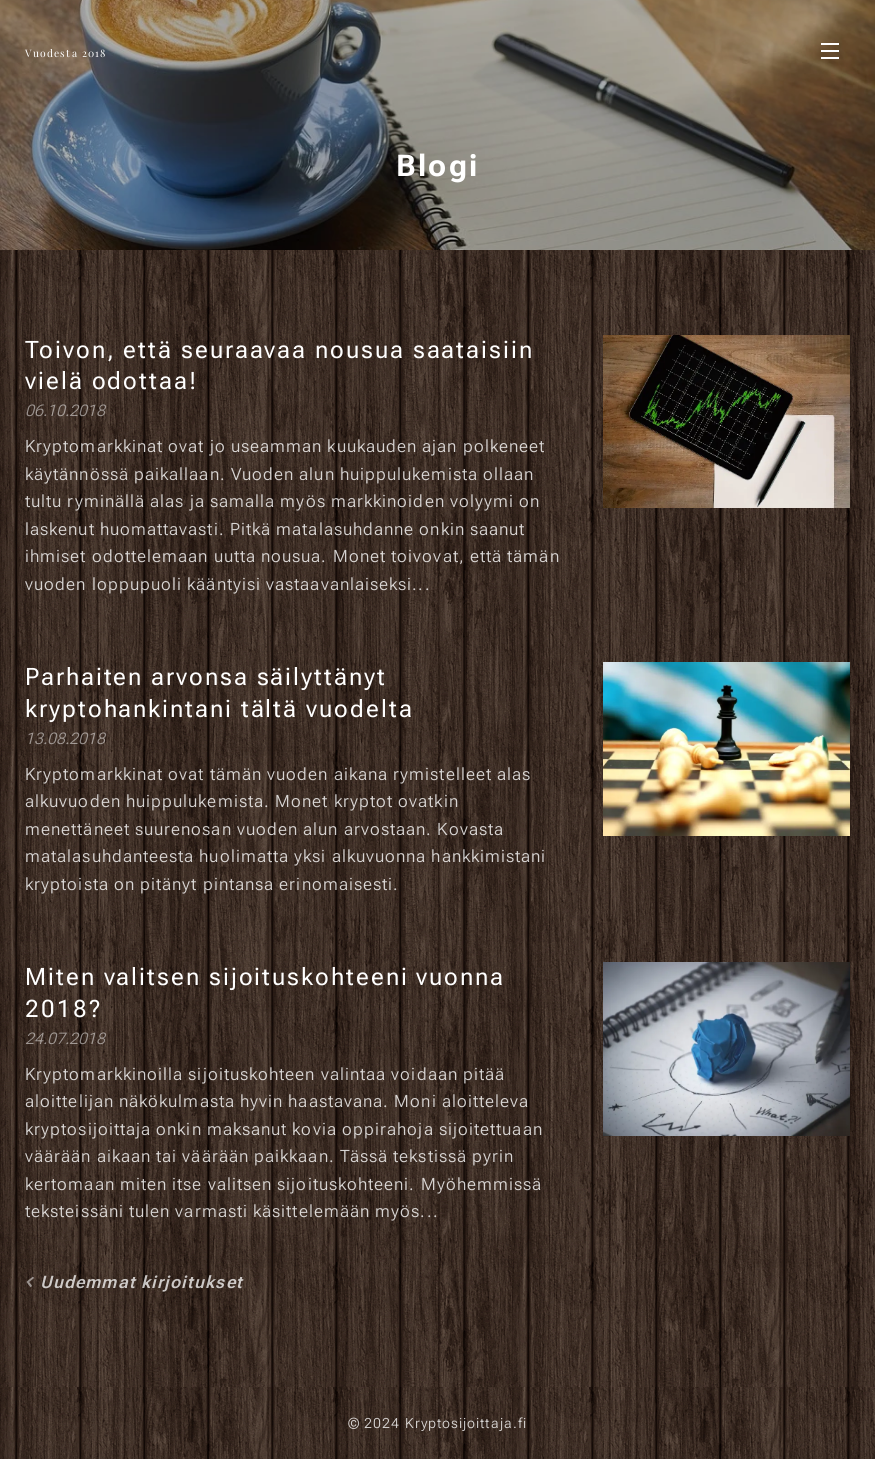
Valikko (830, 51)
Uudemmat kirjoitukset (141, 1282)
